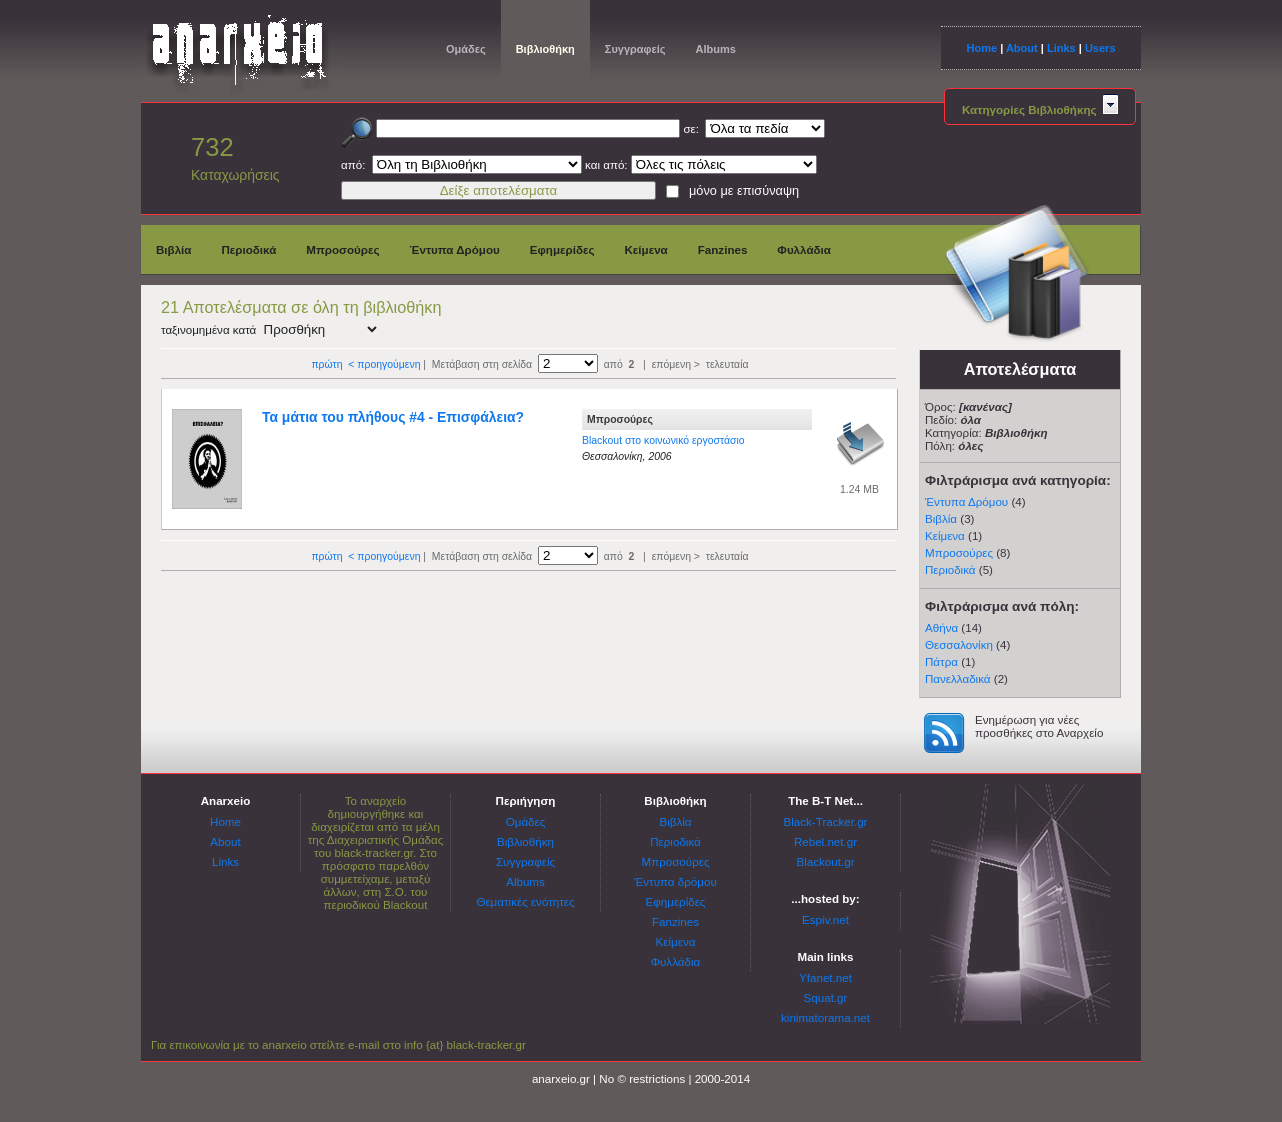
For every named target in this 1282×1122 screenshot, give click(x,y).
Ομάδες (466, 49)
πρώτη (326, 364)
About (1022, 48)
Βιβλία (173, 249)
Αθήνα (941, 627)
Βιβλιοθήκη (545, 49)
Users (1100, 48)
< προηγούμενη (384, 364)
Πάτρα (941, 661)
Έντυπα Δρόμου (455, 249)
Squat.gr (826, 997)
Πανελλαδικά (958, 678)
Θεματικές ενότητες (525, 901)
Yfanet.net (825, 977)
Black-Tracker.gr (826, 821)
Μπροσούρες (342, 249)
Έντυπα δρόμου (675, 881)
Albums (715, 49)
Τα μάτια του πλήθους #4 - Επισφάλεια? (393, 417)
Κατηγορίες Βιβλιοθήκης (1040, 109)
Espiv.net (825, 919)
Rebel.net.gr (825, 841)
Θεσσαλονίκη (959, 644)
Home (981, 48)
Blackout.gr (826, 861)
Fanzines (723, 249)
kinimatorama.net (825, 1017)
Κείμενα (645, 249)
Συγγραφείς (635, 49)
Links (1061, 48)
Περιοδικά (248, 249)
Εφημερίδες (562, 249)
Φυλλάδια (804, 249)
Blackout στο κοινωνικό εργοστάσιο (663, 440)
